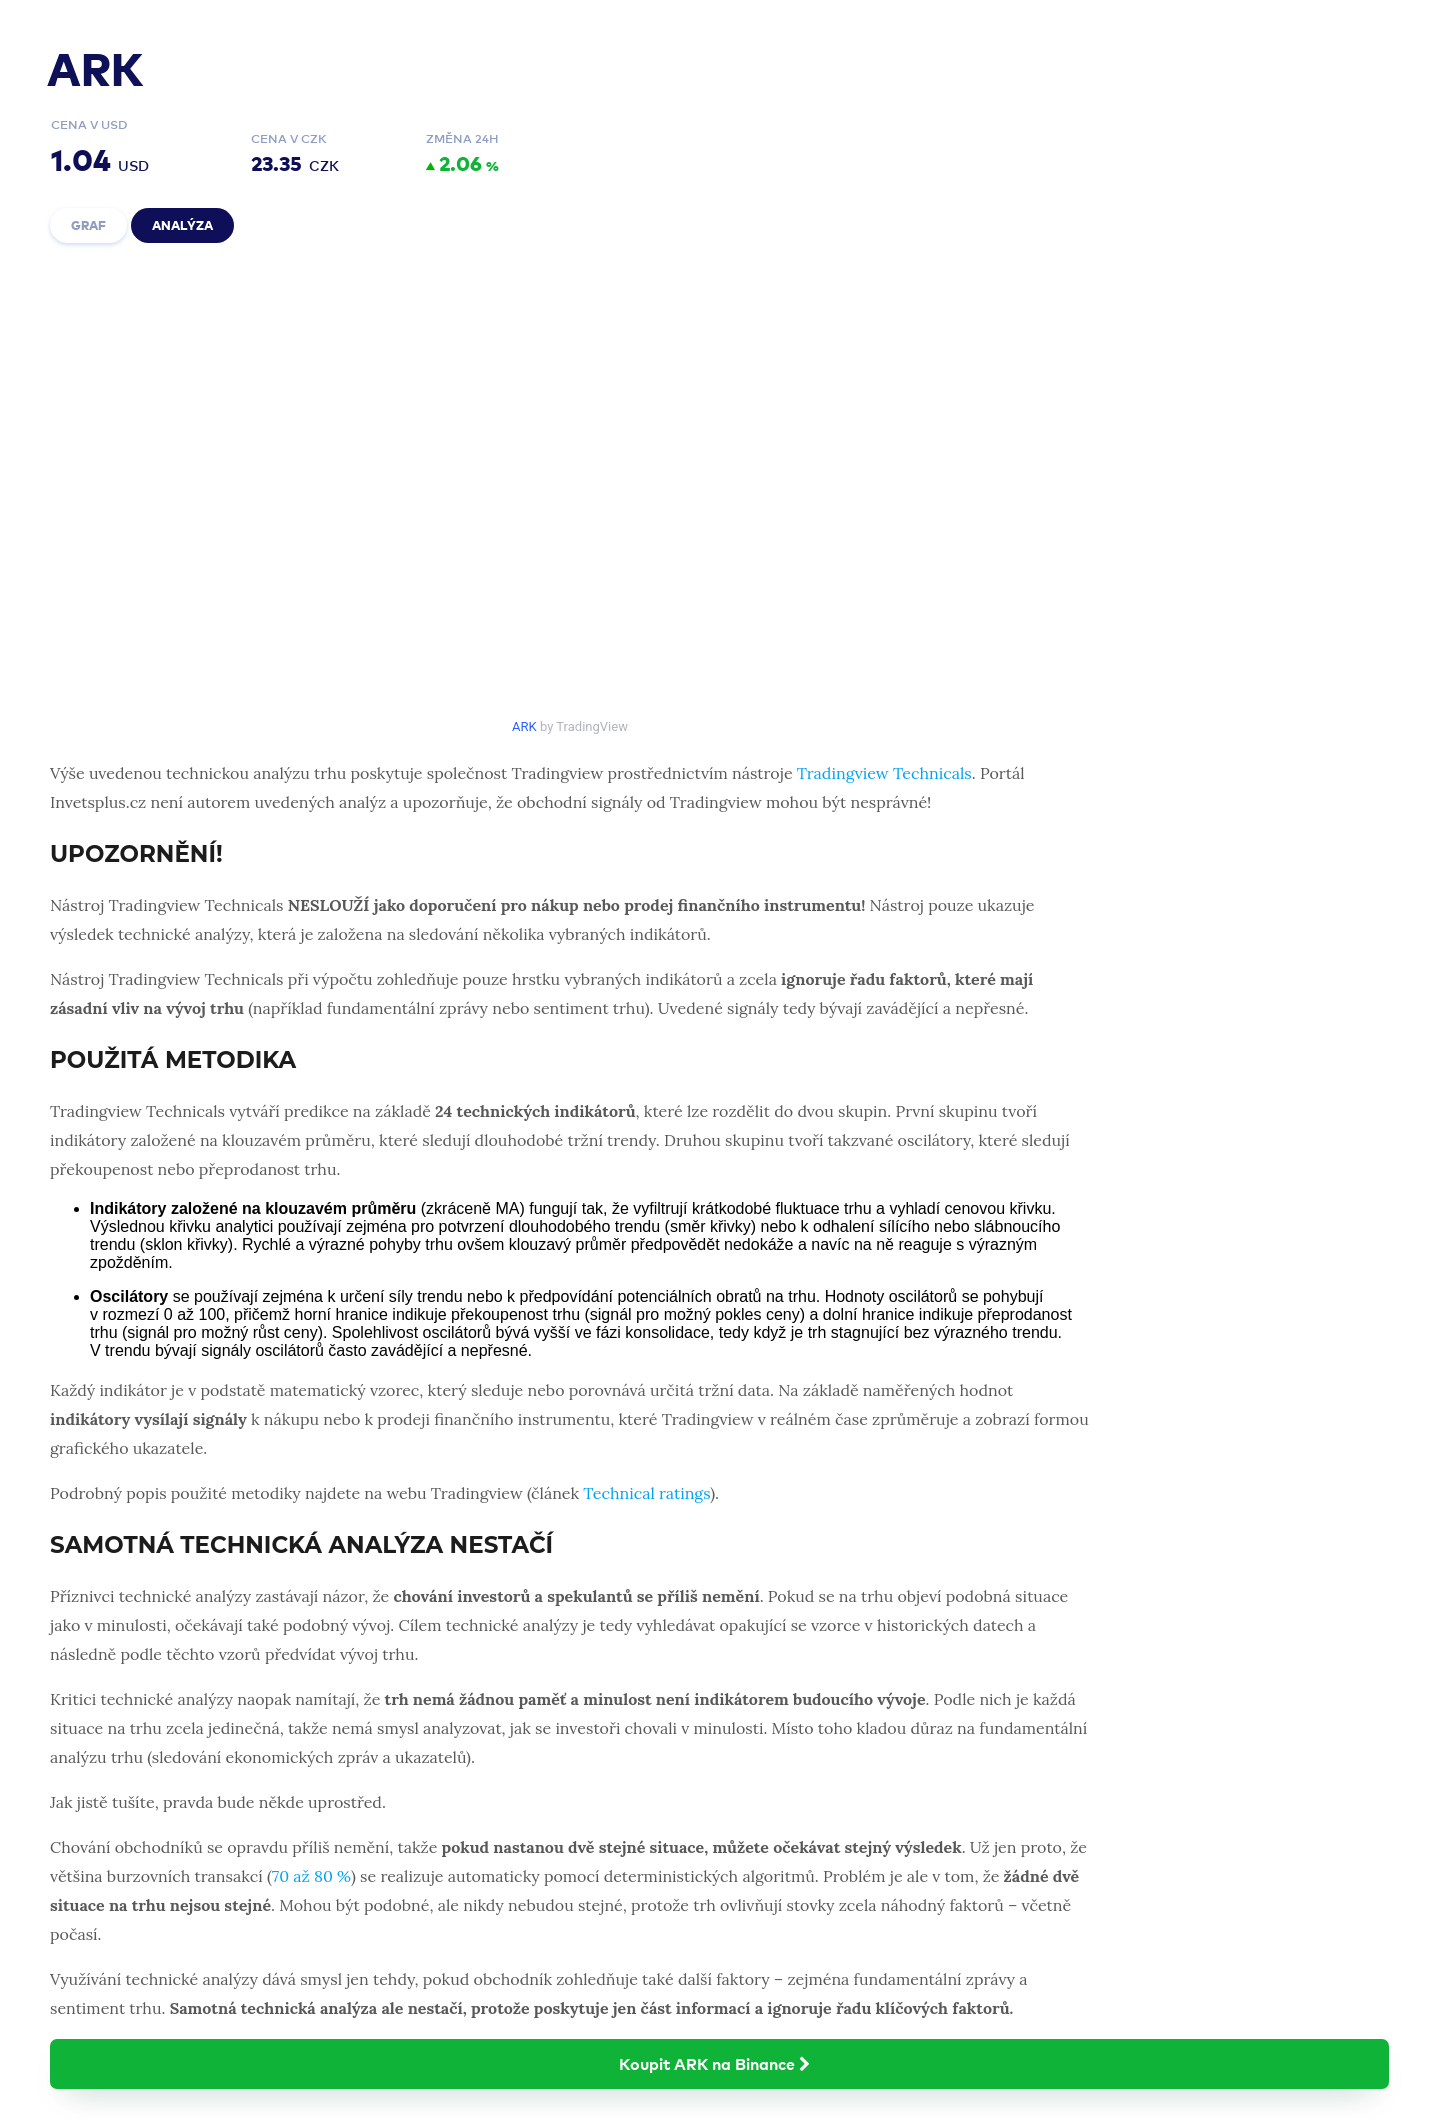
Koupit (719, 2063)
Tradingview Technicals (884, 773)
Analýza (182, 224)
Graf (88, 224)
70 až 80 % (311, 1876)
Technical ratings (646, 1493)
